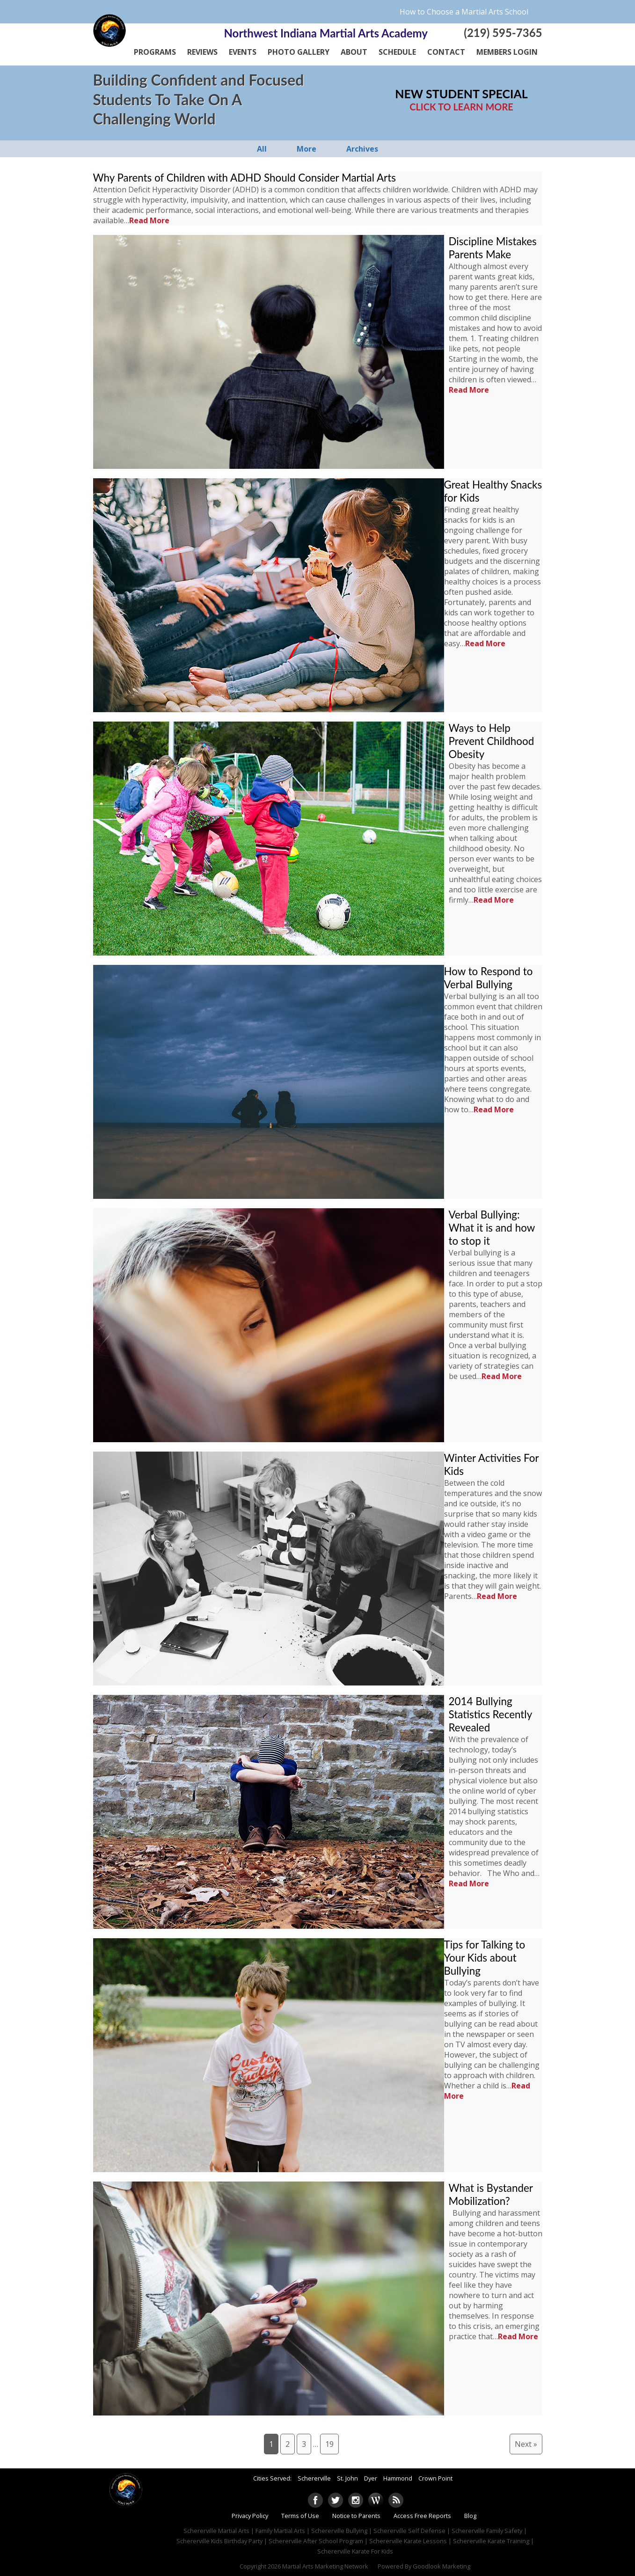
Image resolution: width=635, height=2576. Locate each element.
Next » (526, 2444)
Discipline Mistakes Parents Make (493, 248)
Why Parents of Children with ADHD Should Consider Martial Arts (244, 177)
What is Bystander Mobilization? (491, 2194)
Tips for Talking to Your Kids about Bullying (485, 1957)
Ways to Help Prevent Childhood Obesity (491, 741)
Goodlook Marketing (441, 2566)
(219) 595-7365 (503, 32)
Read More (149, 220)
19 (329, 2444)
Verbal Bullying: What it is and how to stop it (492, 1227)
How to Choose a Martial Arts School (464, 12)
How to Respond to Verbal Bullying (488, 978)
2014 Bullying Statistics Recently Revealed (490, 1714)
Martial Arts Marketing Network (325, 2566)
